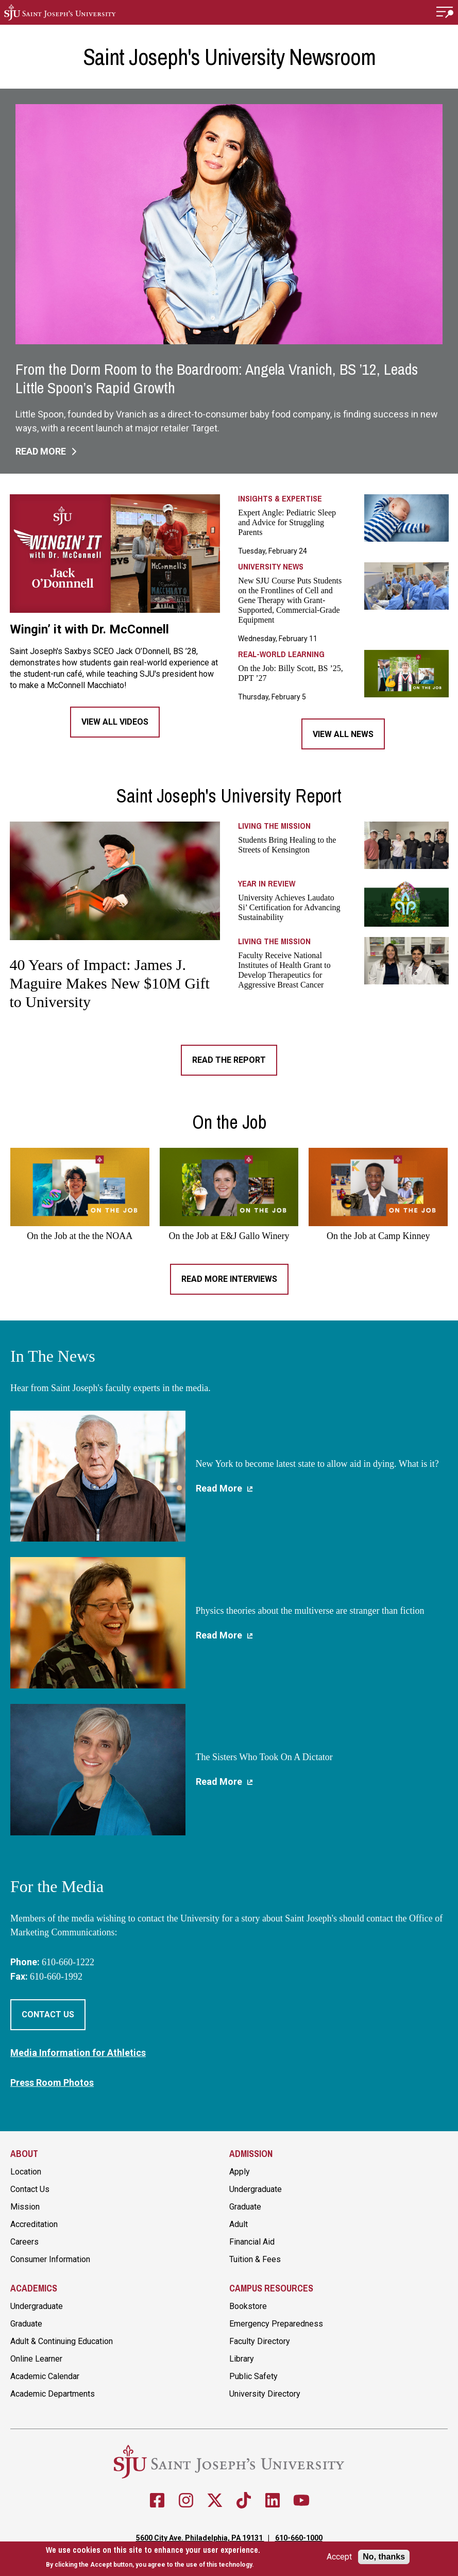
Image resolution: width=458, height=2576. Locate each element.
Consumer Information (50, 2259)
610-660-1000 (299, 2538)
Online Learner (36, 2359)
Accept (339, 2557)
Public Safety (253, 2376)
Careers (24, 2242)
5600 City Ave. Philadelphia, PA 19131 (200, 2538)
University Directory (264, 2394)
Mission (25, 2207)
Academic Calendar (44, 2376)
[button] (445, 12)
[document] (153, 2557)
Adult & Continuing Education (61, 2341)
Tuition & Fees (255, 2259)
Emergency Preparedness (276, 2324)
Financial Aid (252, 2242)
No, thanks (384, 2556)
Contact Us (48, 2014)
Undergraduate (255, 2189)
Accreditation (34, 2224)
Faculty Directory (259, 2341)
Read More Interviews (229, 1279)
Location (25, 2172)
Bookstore (248, 2306)
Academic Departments (52, 2394)
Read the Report (229, 1060)
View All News (343, 734)
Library (241, 2359)
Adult (238, 2224)
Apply (239, 2172)
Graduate (245, 2207)
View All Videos (114, 722)
